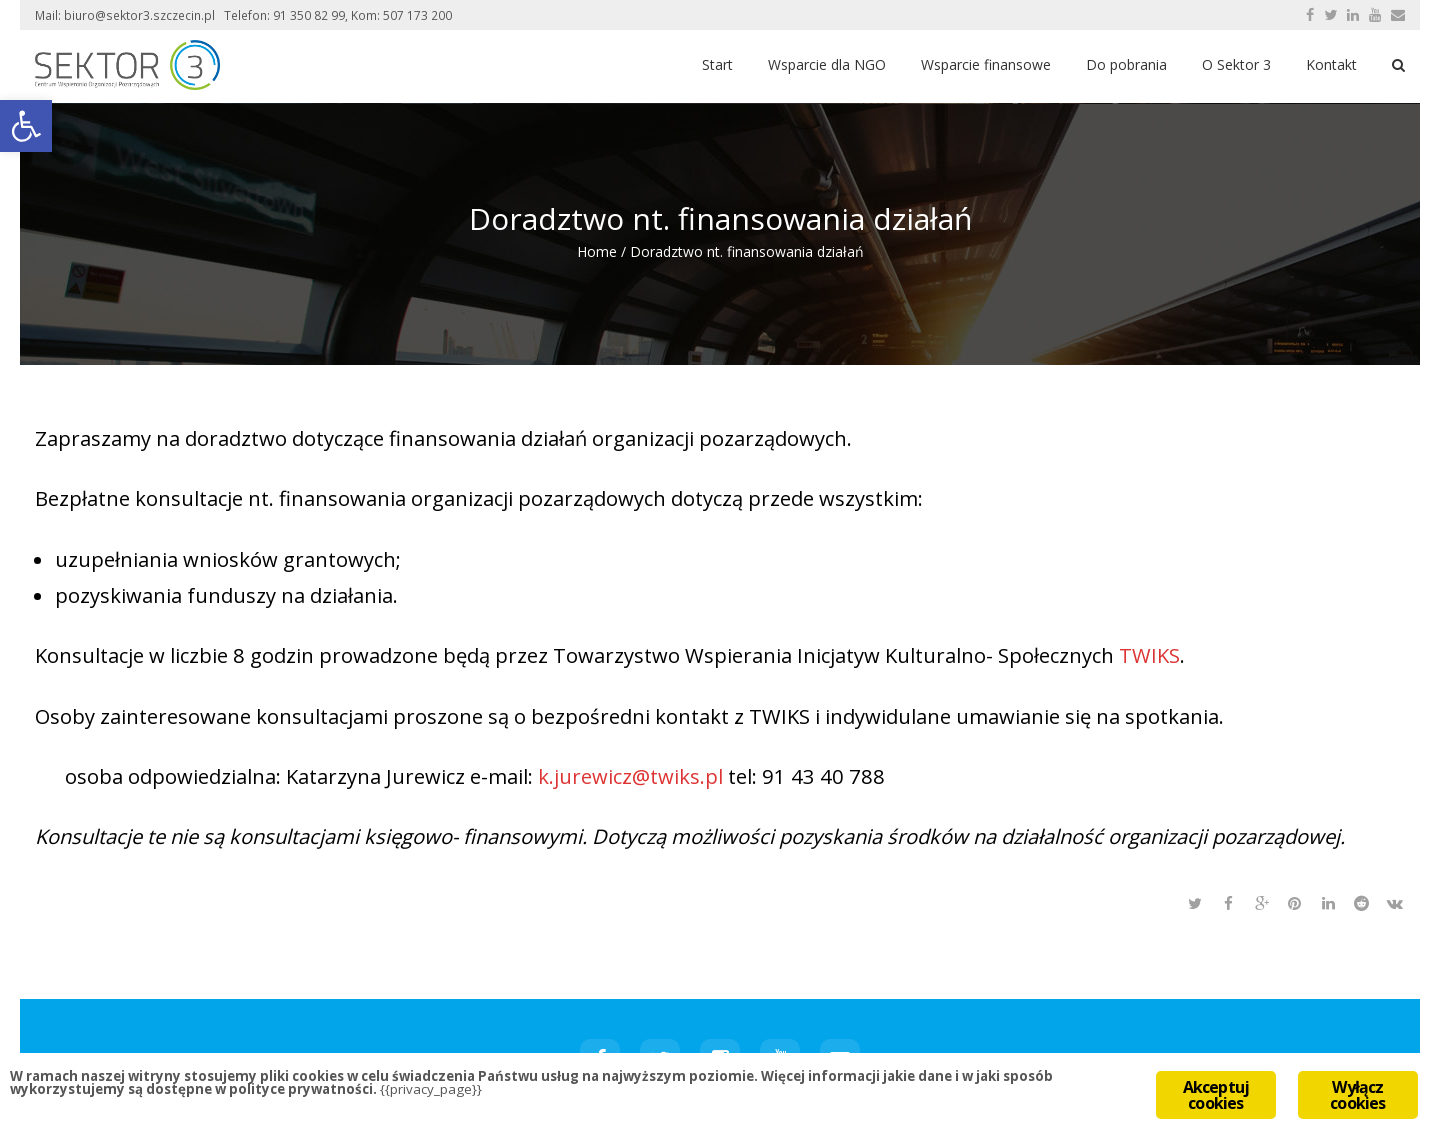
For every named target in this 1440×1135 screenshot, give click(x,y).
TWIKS (1149, 655)
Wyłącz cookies (1357, 1095)
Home (597, 251)
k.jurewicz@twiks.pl (630, 776)
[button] (26, 126)
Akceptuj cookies (1216, 1095)
